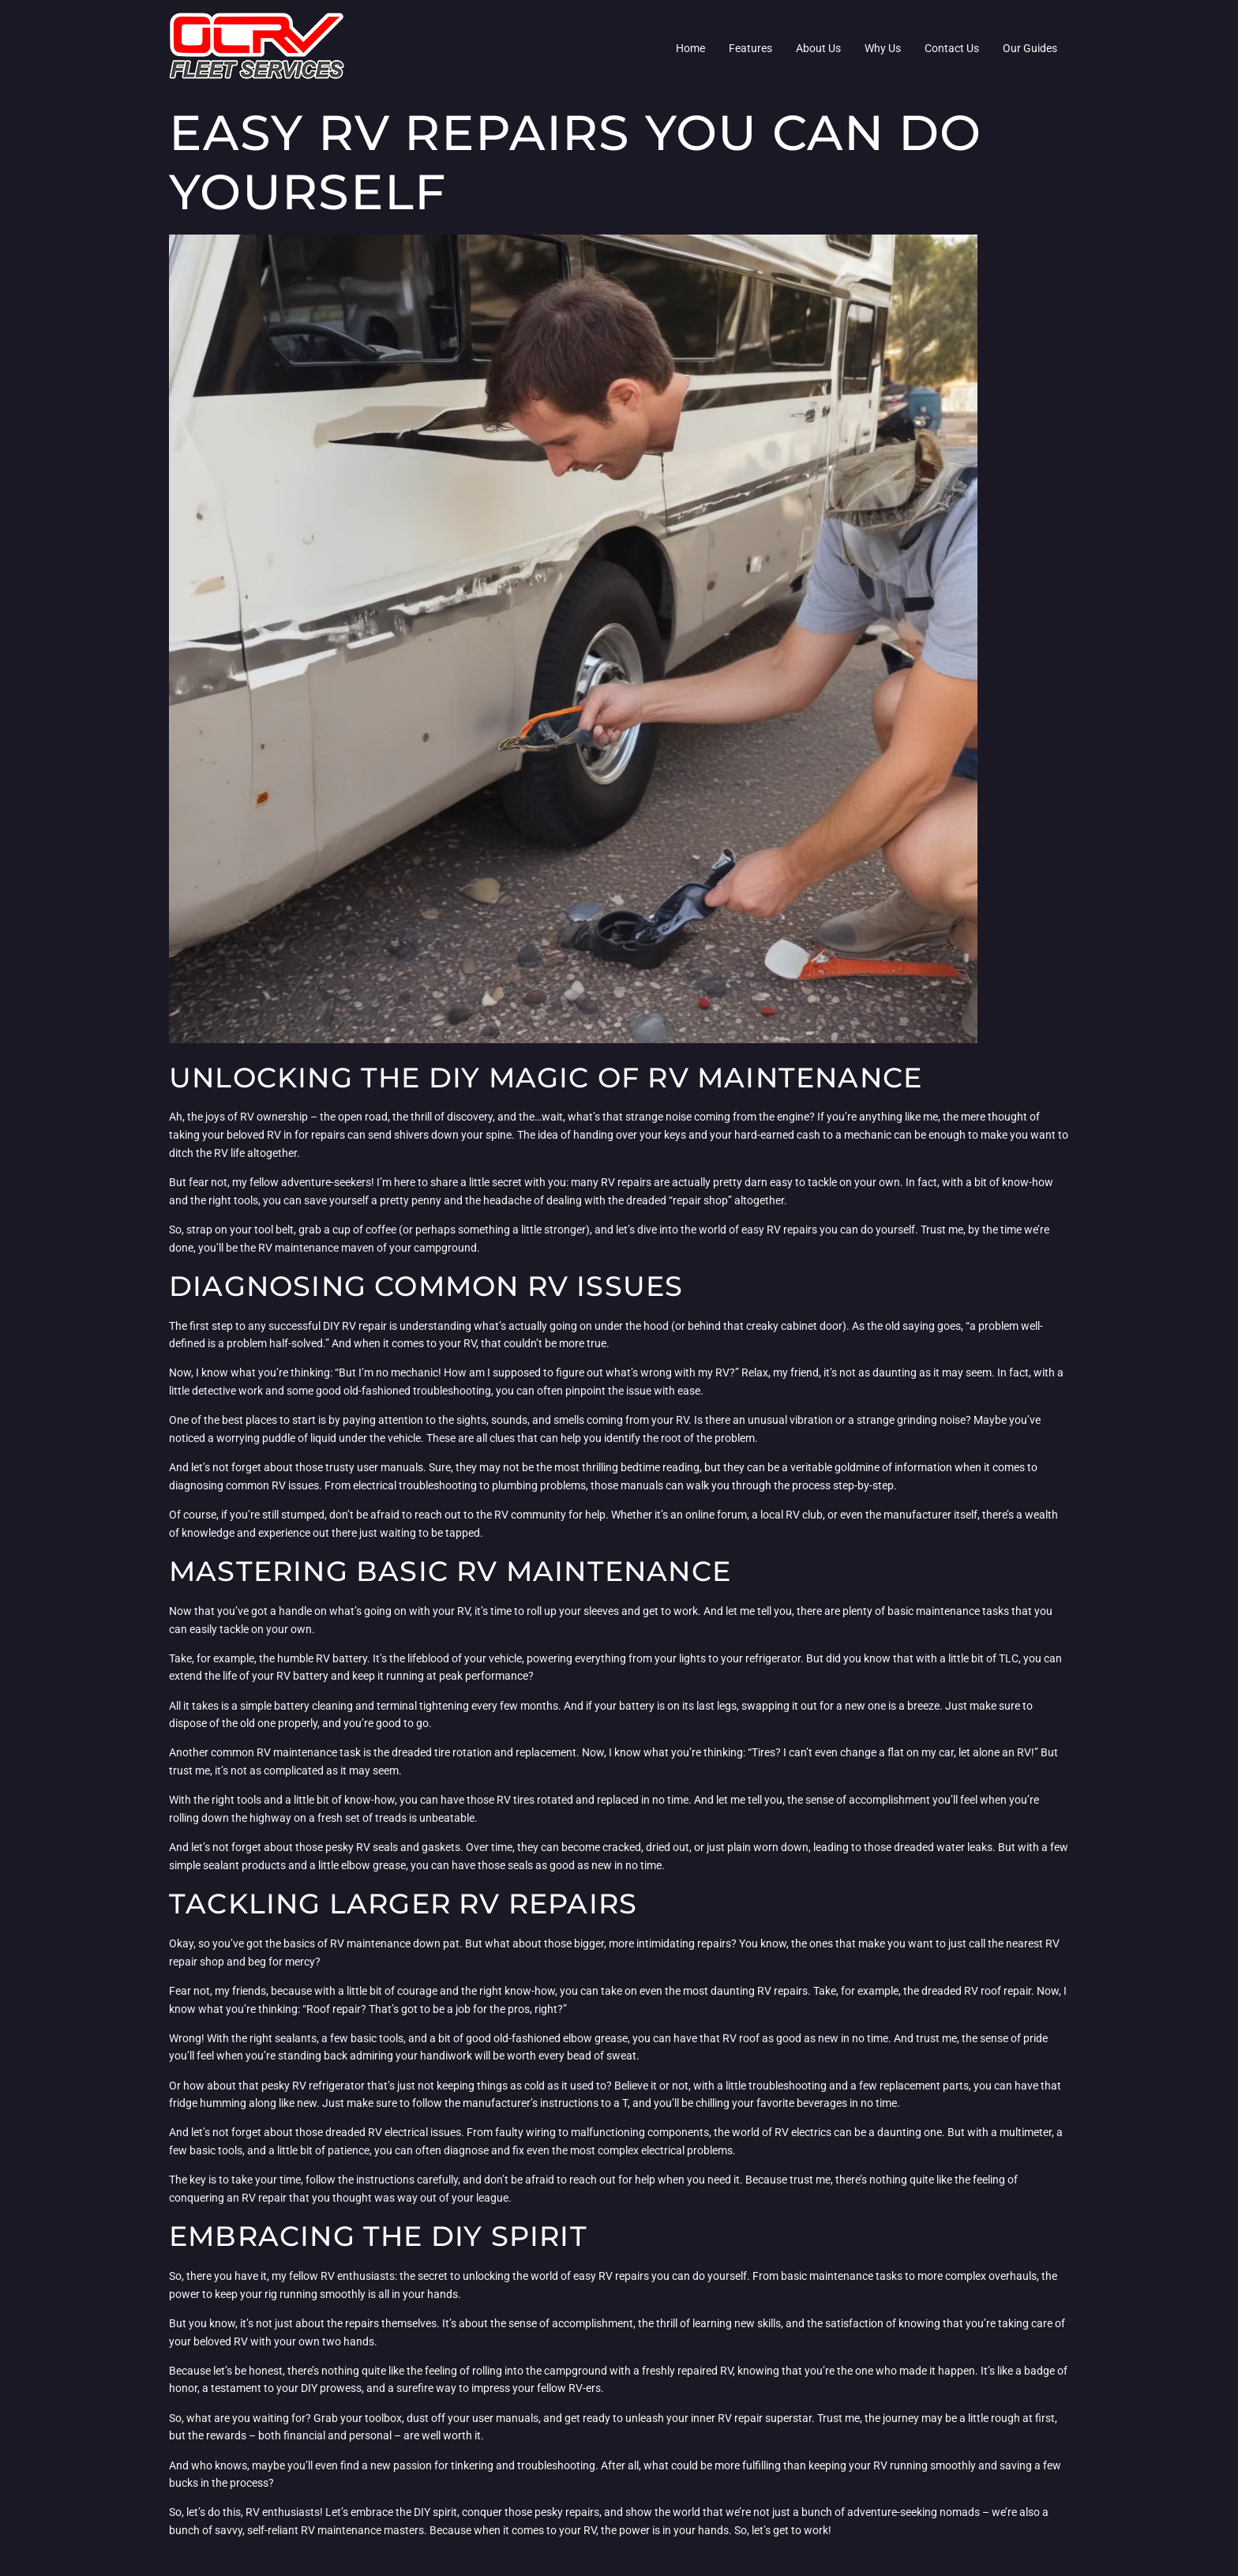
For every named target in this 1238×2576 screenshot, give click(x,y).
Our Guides (1030, 48)
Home (690, 48)
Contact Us (952, 48)
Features (750, 48)
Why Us (883, 48)
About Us (818, 48)
